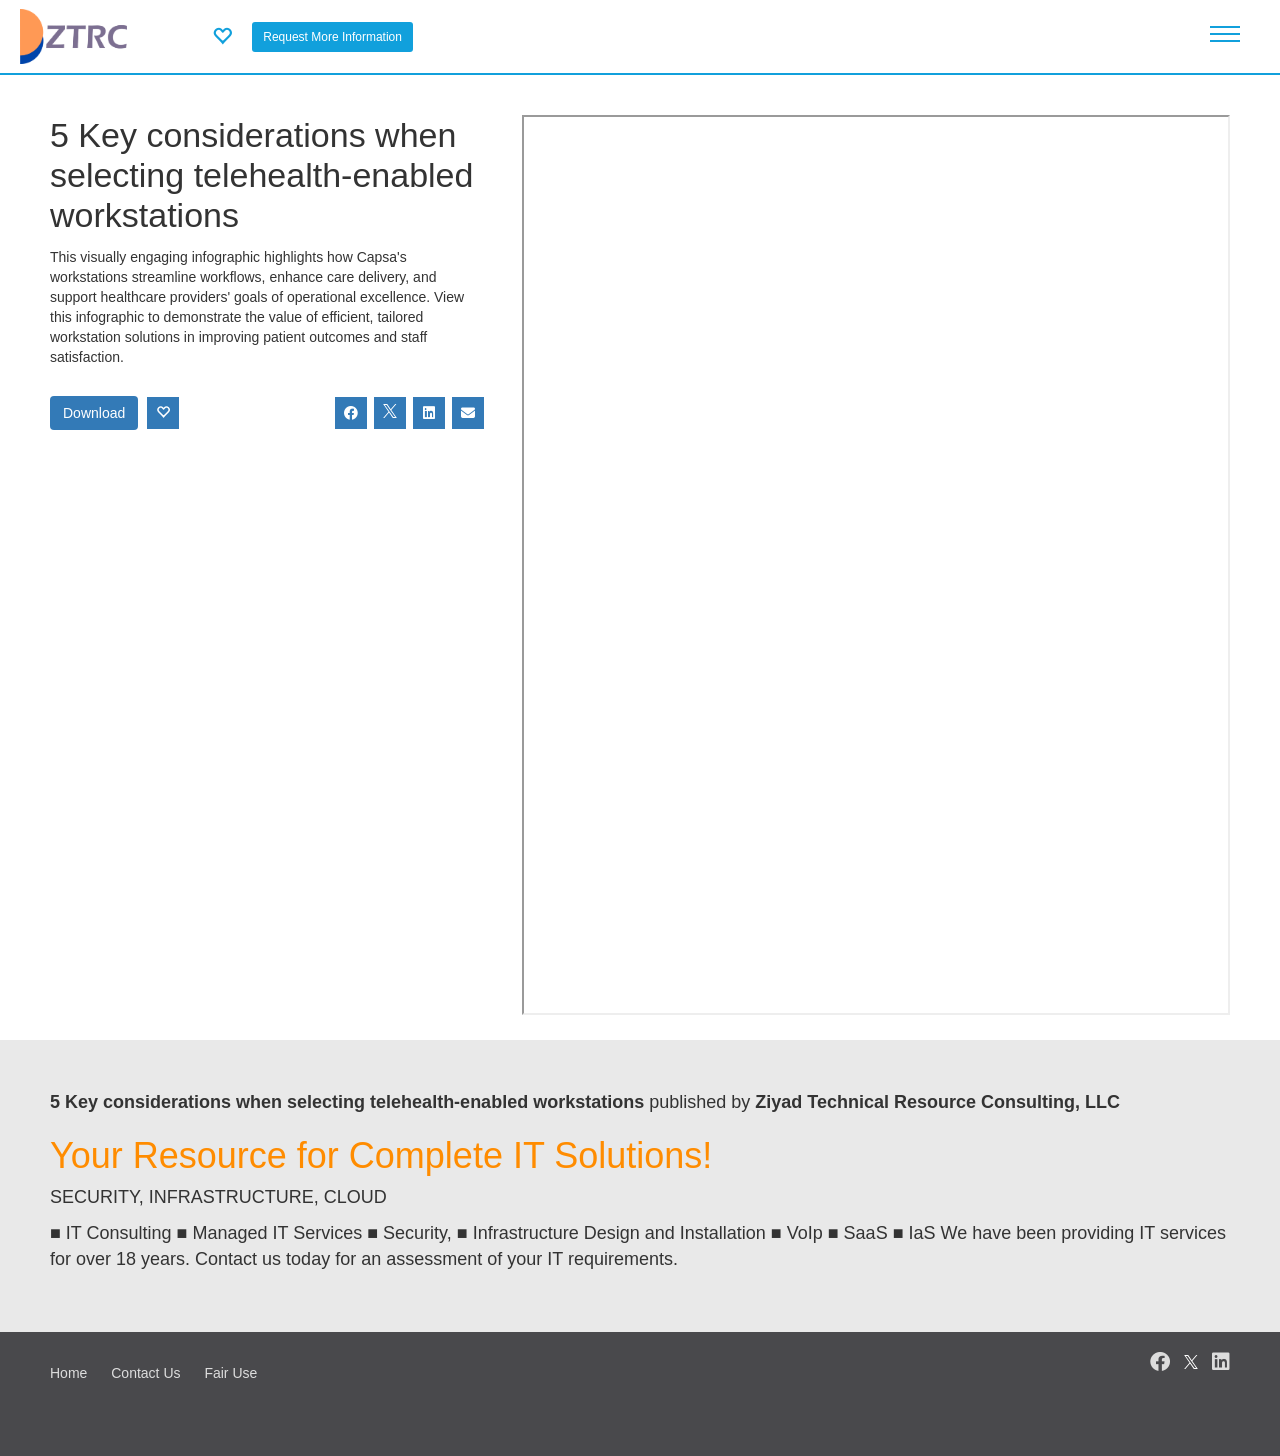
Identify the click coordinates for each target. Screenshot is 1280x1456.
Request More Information (332, 37)
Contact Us (145, 1373)
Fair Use (230, 1373)
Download (94, 413)
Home (68, 1373)
